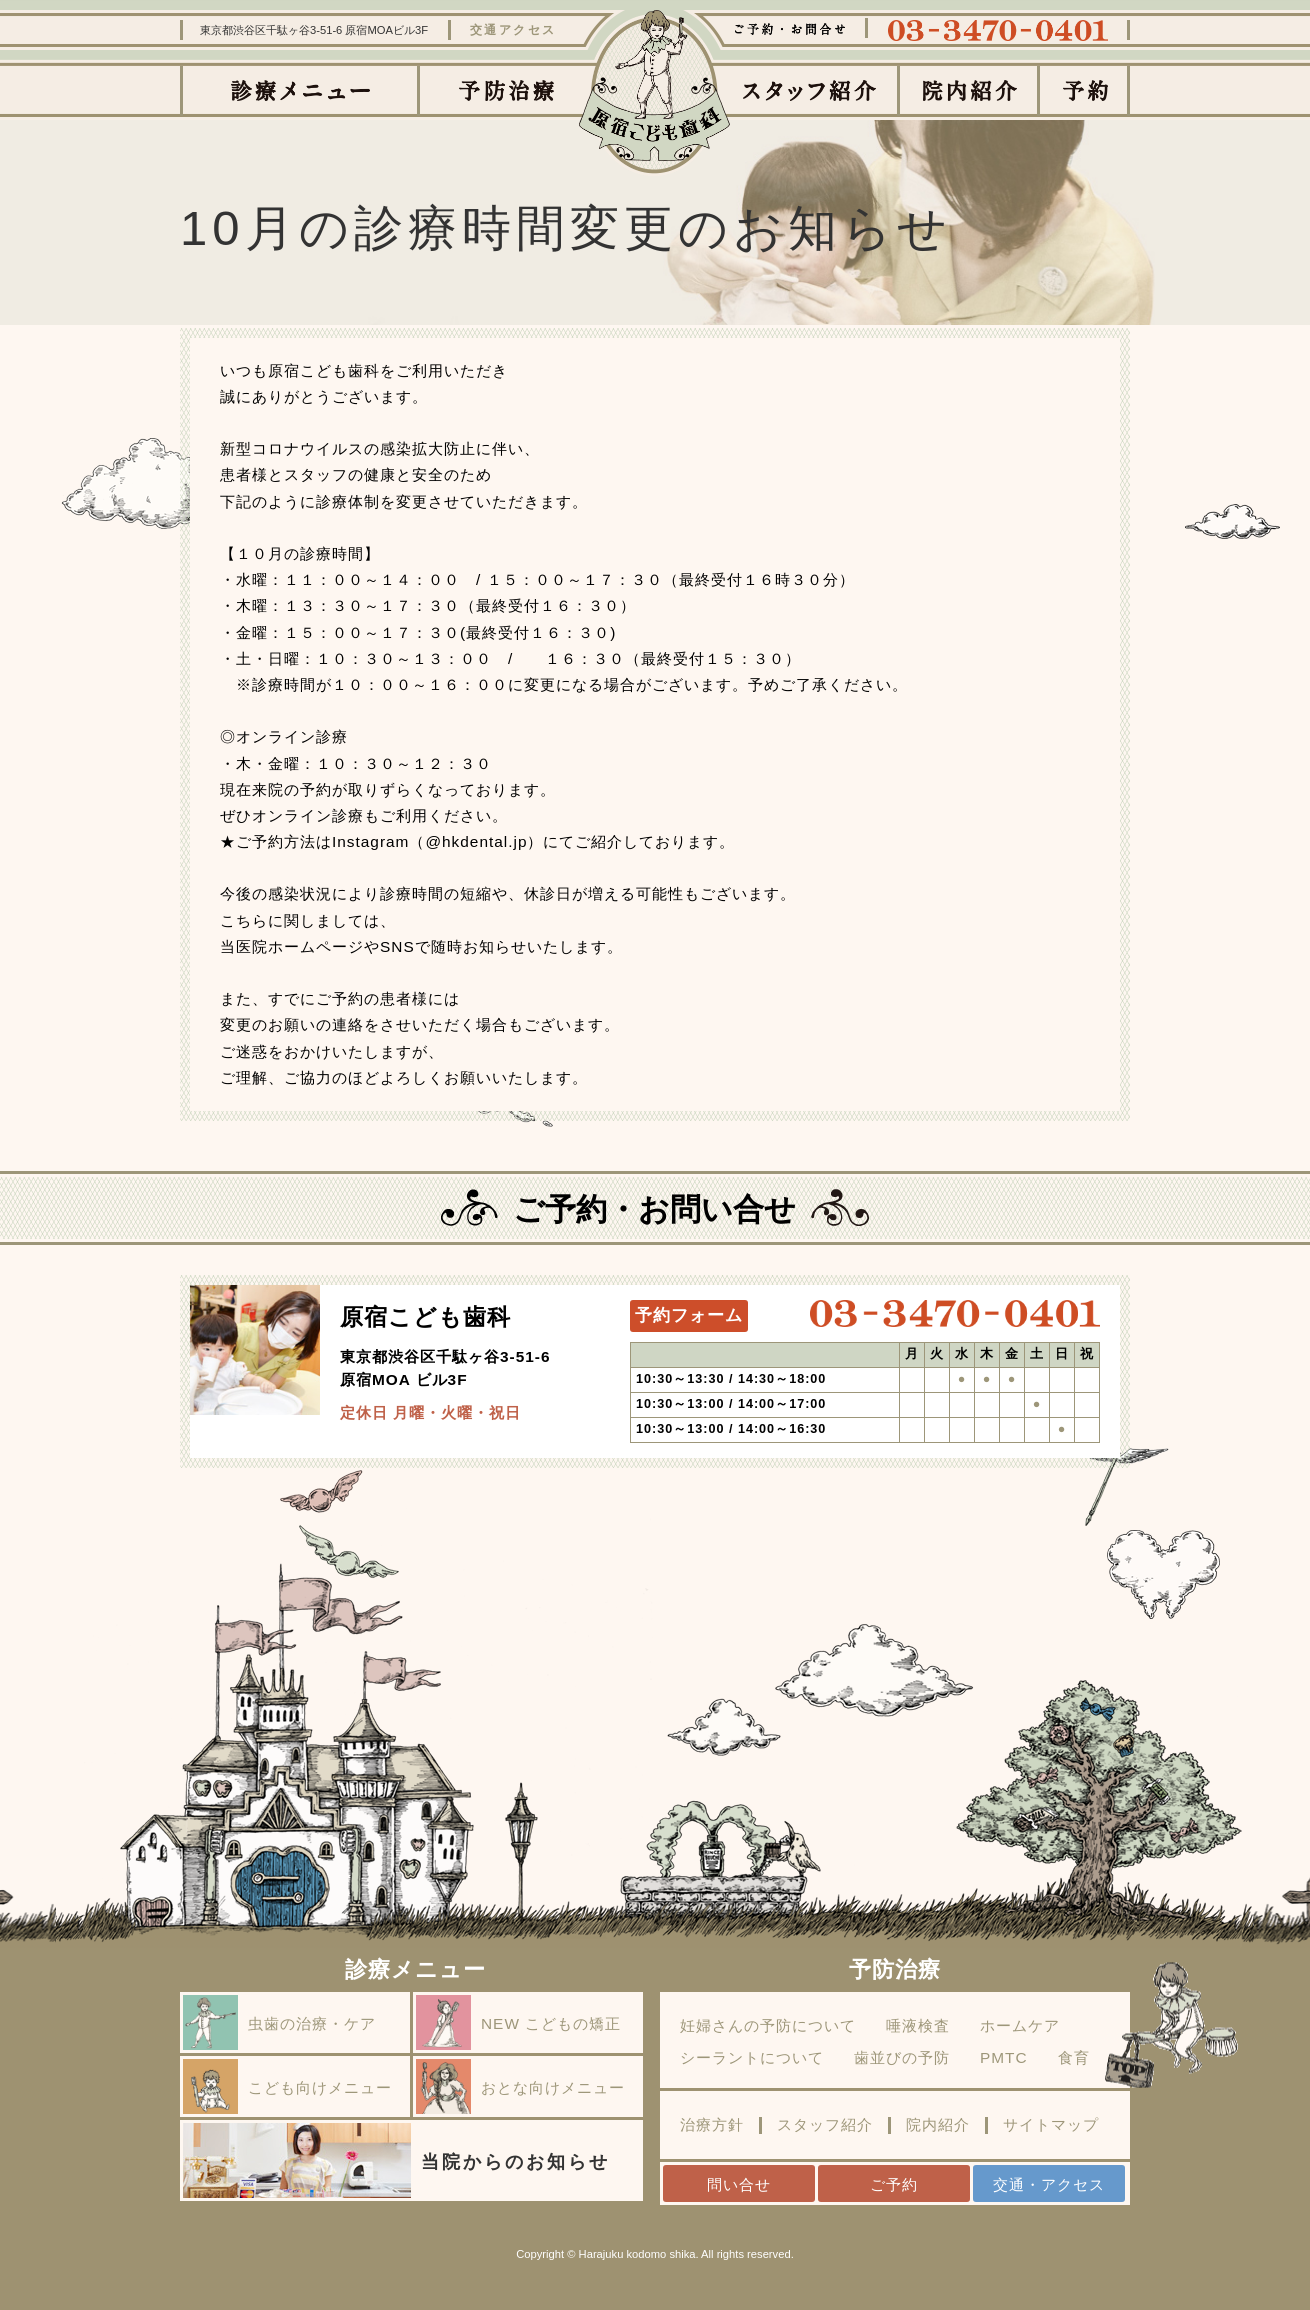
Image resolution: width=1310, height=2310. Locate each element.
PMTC (1004, 2058)
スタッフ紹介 (825, 2125)
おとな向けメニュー (520, 2086)
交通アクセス (513, 30)
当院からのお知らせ (396, 2160)
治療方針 (712, 2125)
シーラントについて (752, 2058)
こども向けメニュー (287, 2086)
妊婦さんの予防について (768, 2026)
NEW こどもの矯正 (518, 2022)
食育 (1074, 2058)
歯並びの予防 (902, 2058)
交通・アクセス (1049, 2184)
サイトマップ (1051, 2125)
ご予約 (894, 2184)
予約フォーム (689, 1315)
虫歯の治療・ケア (279, 2022)
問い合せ (739, 2184)
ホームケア (1020, 2026)
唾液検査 (918, 2026)
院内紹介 (938, 2125)
